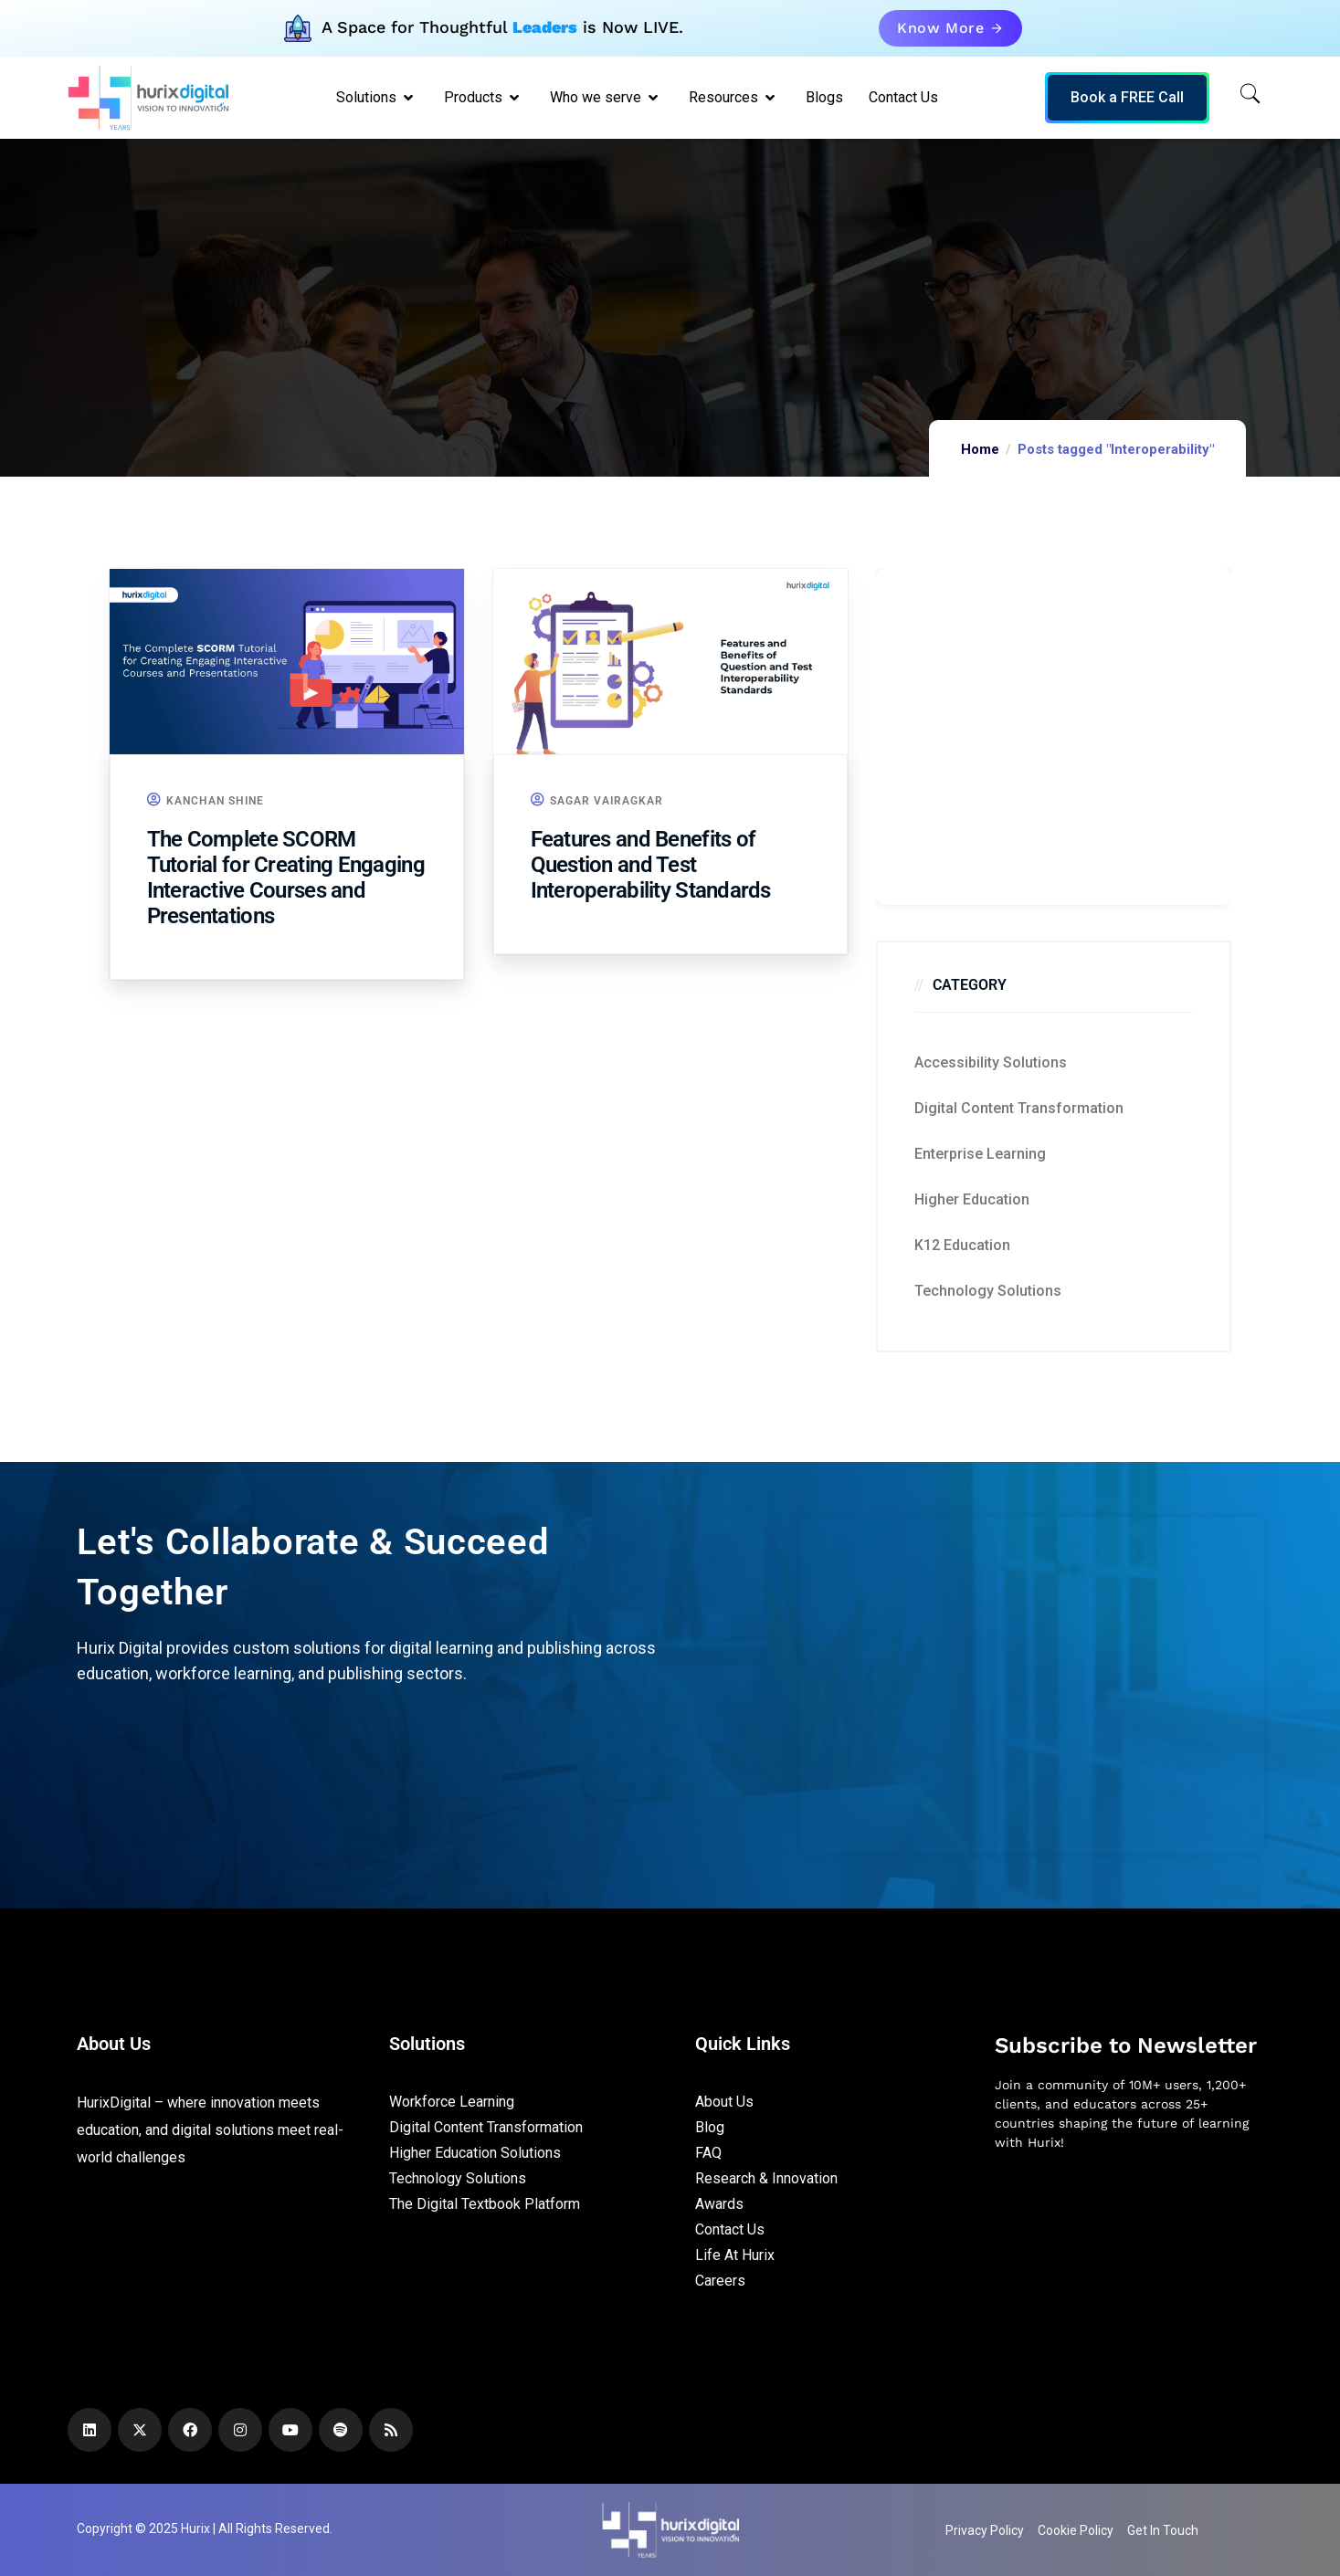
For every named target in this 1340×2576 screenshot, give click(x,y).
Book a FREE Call (1127, 97)
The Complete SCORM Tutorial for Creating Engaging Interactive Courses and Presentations (286, 877)
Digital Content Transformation (1019, 1108)
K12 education (962, 1245)
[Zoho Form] (1054, 736)
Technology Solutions (987, 1290)
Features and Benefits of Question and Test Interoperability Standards (651, 864)
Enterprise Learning (980, 1153)
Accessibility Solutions (990, 1062)
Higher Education (971, 1199)
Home (980, 449)
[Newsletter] (1129, 2262)
